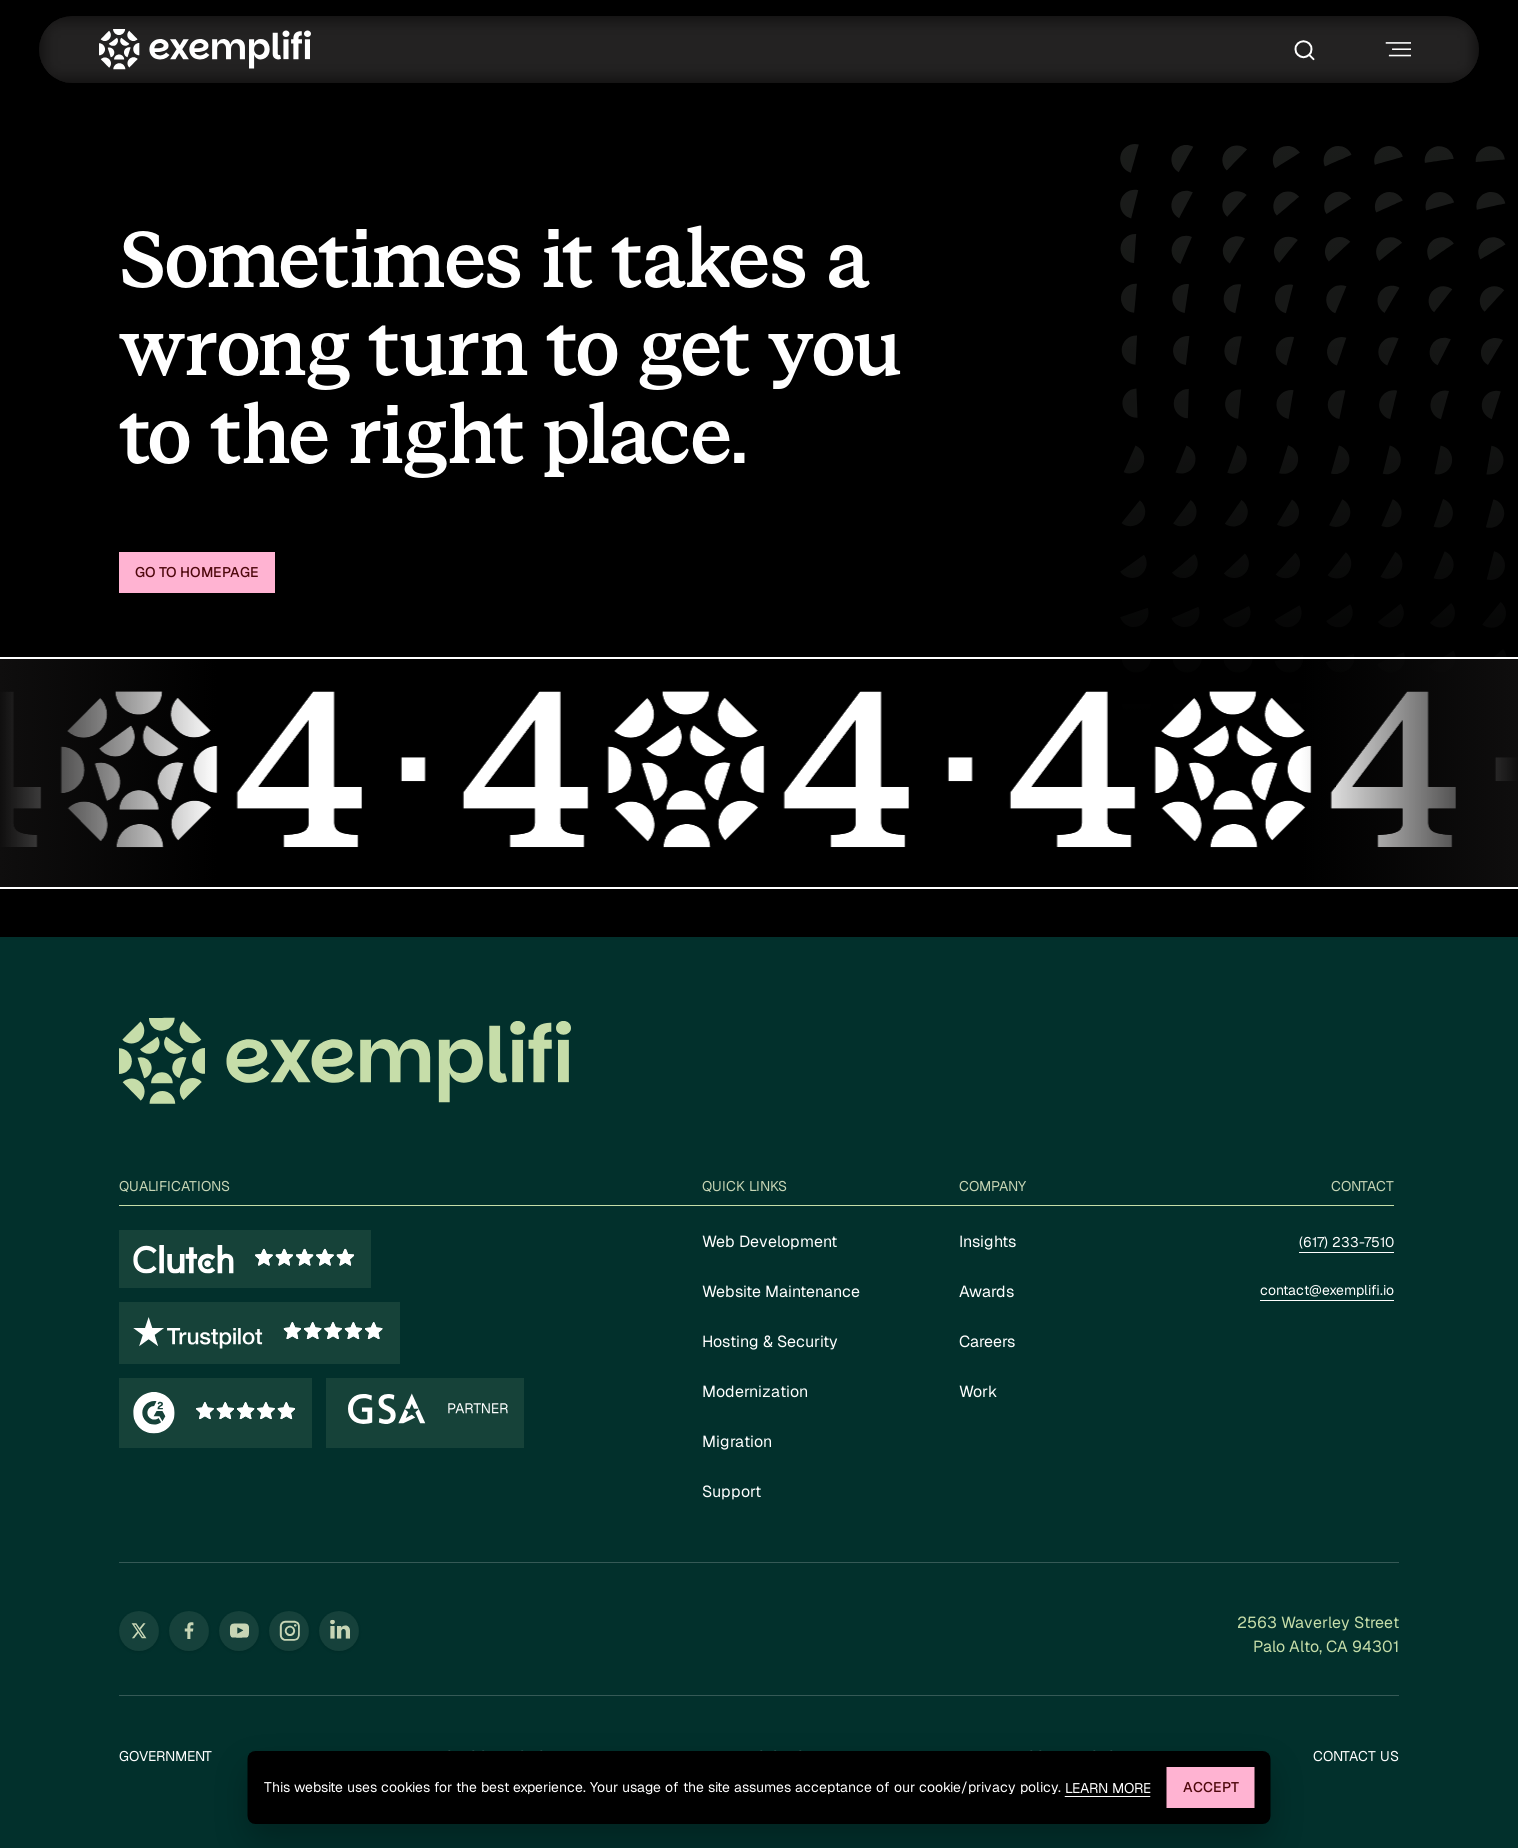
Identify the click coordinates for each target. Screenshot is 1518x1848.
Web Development (769, 1241)
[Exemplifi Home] (205, 49)
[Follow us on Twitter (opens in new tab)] (139, 1631)
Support (731, 1491)
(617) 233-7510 (1346, 1242)
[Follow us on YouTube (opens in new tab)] (239, 1631)
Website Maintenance (781, 1291)
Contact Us (1356, 1756)
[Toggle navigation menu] (1396, 49)
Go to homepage (197, 572)
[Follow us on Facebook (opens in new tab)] (189, 1631)
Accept (1211, 1787)
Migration (737, 1441)
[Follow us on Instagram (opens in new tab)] (289, 1631)
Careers (987, 1341)
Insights (987, 1241)
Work (978, 1391)
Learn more (1108, 1788)
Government (165, 1756)
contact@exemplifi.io (1327, 1290)
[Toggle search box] (1309, 50)
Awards (986, 1291)
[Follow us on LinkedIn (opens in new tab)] (339, 1631)
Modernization (755, 1391)
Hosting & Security (770, 1341)
